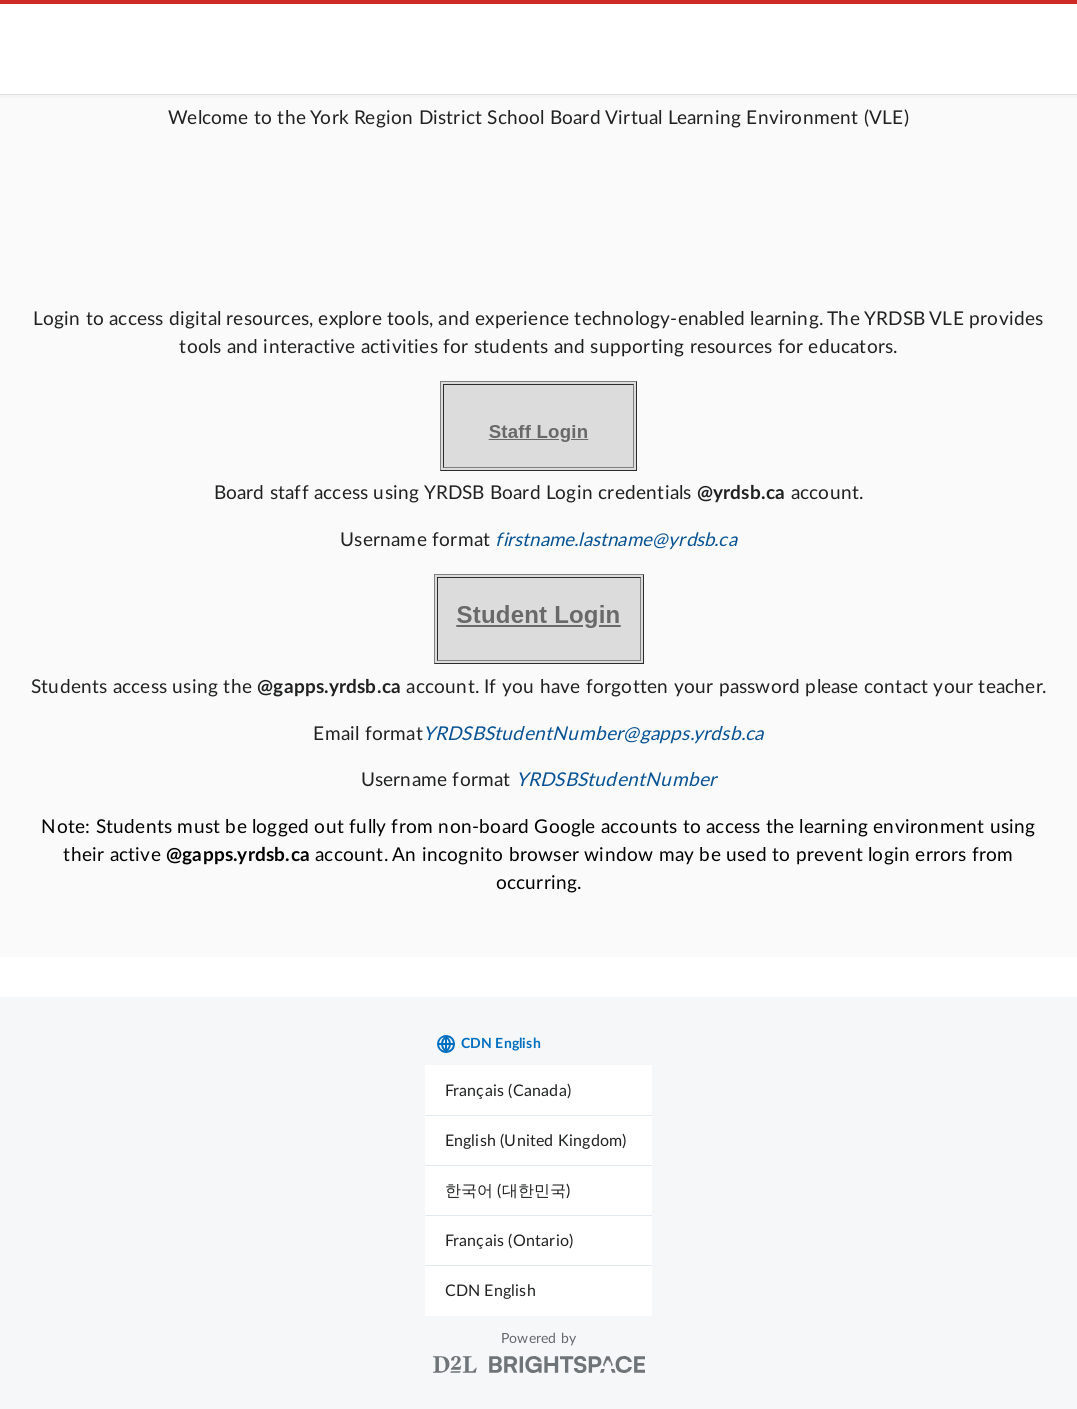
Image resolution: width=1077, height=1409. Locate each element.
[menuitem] (539, 1090)
